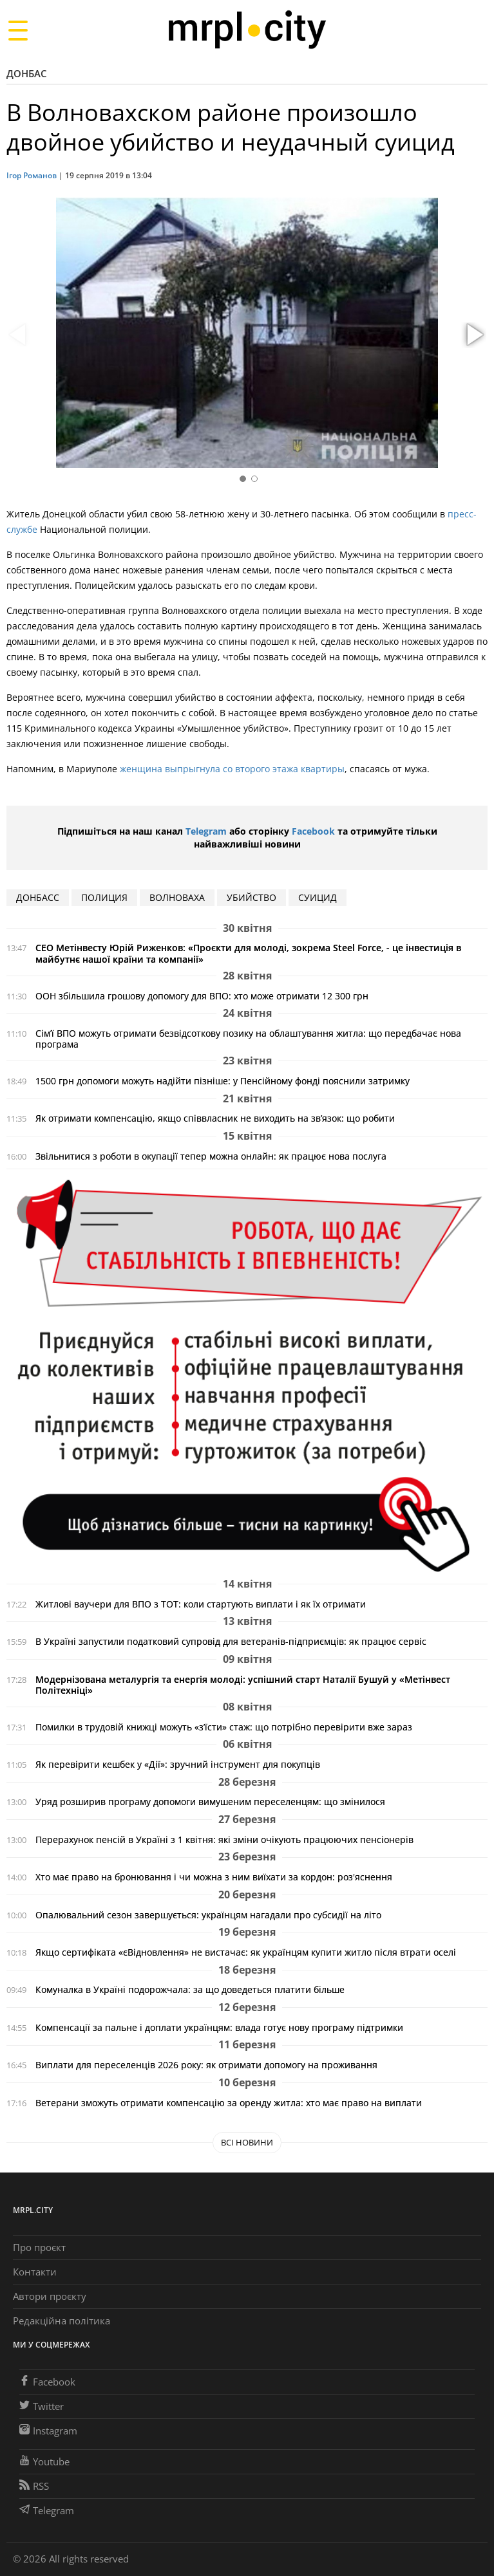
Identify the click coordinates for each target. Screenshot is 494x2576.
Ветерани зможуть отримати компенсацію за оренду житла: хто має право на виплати (228, 2102)
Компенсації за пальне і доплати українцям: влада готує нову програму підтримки (219, 2027)
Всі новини (247, 2142)
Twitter (41, 2406)
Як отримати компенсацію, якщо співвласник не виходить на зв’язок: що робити (215, 1118)
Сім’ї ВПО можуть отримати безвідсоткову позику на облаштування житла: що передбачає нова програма (248, 1039)
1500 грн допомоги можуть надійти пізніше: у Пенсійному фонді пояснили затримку (222, 1080)
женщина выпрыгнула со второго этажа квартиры (232, 769)
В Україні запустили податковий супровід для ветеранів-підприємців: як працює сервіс (230, 1641)
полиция (104, 897)
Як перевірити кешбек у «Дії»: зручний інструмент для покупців (177, 1764)
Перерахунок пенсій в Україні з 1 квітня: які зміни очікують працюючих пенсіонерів (224, 1839)
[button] (473, 335)
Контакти (35, 2271)
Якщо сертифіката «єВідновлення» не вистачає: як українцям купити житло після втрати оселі (245, 1952)
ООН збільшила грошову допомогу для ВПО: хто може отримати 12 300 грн (201, 995)
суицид (317, 897)
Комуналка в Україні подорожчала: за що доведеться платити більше (190, 1989)
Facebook (313, 831)
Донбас (26, 73)
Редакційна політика (61, 2320)
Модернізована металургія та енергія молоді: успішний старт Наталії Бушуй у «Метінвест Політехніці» (242, 1685)
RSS (34, 2485)
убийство (251, 897)
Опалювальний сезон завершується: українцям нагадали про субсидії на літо (208, 1914)
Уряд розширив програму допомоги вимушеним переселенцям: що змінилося (210, 1801)
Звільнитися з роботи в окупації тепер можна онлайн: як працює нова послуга (210, 1156)
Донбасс (37, 897)
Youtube (44, 2461)
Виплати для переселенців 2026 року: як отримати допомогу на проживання (206, 2064)
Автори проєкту (49, 2296)
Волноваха (177, 897)
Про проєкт (39, 2247)
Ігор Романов (31, 175)
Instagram (48, 2430)
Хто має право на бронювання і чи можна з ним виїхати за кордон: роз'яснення (213, 1876)
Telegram (206, 831)
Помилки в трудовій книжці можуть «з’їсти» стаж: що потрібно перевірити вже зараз (223, 1726)
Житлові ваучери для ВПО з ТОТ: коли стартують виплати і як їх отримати (200, 1603)
